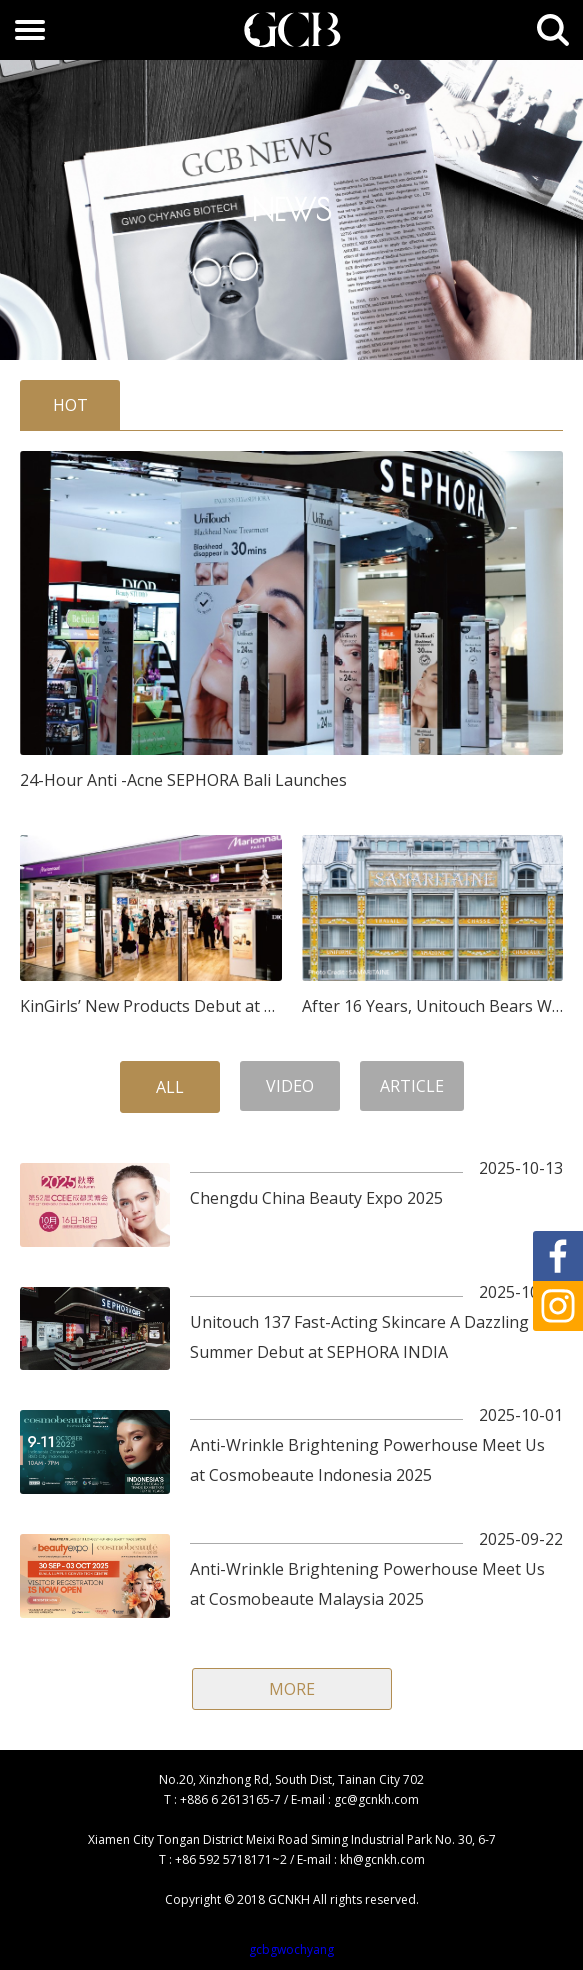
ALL (170, 1087)
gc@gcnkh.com (376, 1799)
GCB (292, 30)
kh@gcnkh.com (382, 1859)
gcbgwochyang (291, 1949)
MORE (292, 1689)
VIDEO (290, 1086)
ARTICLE (412, 1086)
